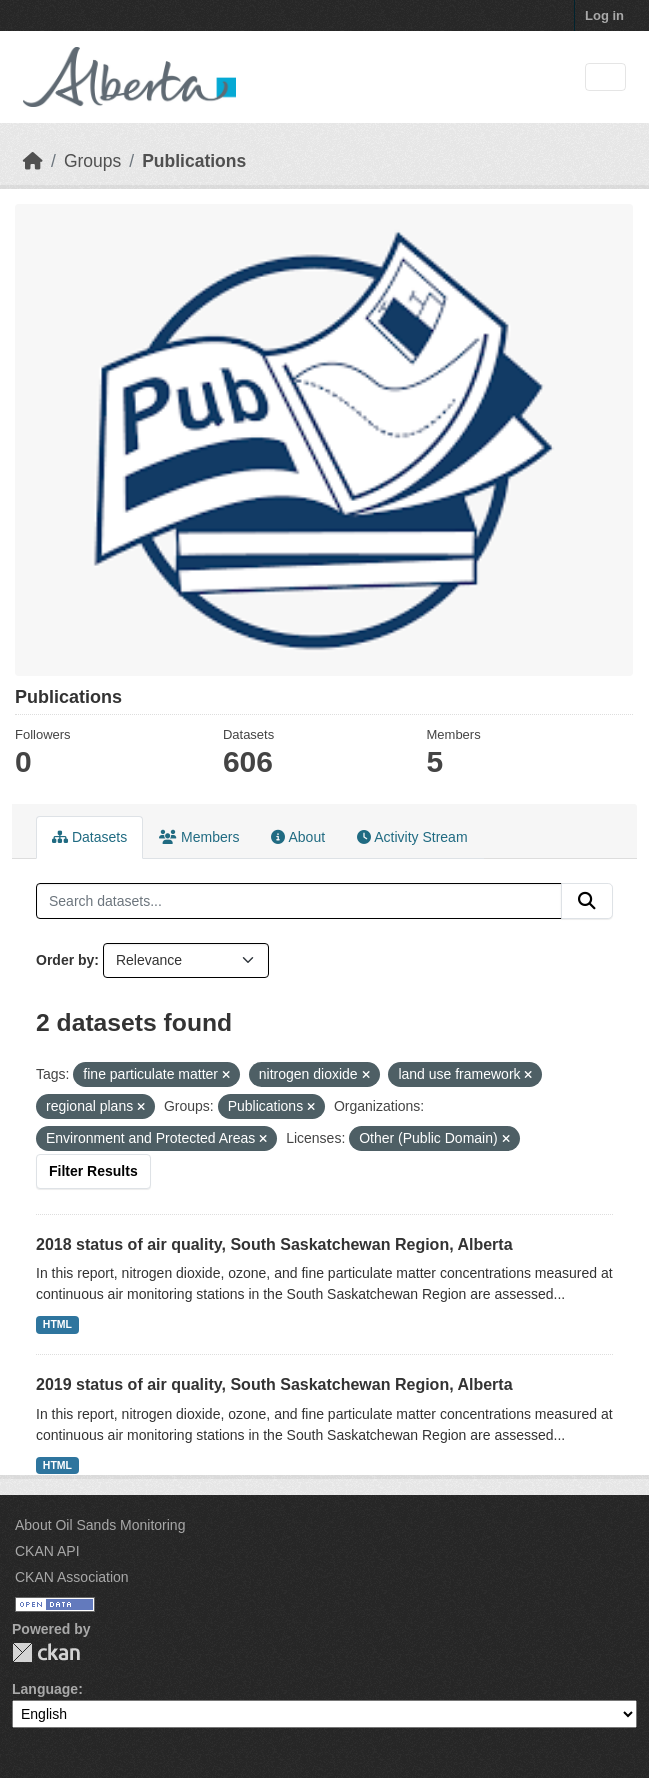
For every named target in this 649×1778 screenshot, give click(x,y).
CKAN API (47, 1551)
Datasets (89, 837)
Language (45, 1689)
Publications (194, 161)
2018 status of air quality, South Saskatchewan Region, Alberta (274, 1244)
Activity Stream (412, 837)
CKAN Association (72, 1577)
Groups (92, 161)
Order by (65, 960)
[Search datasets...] (299, 901)
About (298, 837)
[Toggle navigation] (605, 77)
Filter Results (93, 1171)
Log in (604, 15)
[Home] (33, 161)
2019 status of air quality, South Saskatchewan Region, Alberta (274, 1384)
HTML (57, 1324)
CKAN (46, 1652)
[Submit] (587, 901)
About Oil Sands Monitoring (100, 1525)
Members (199, 837)
